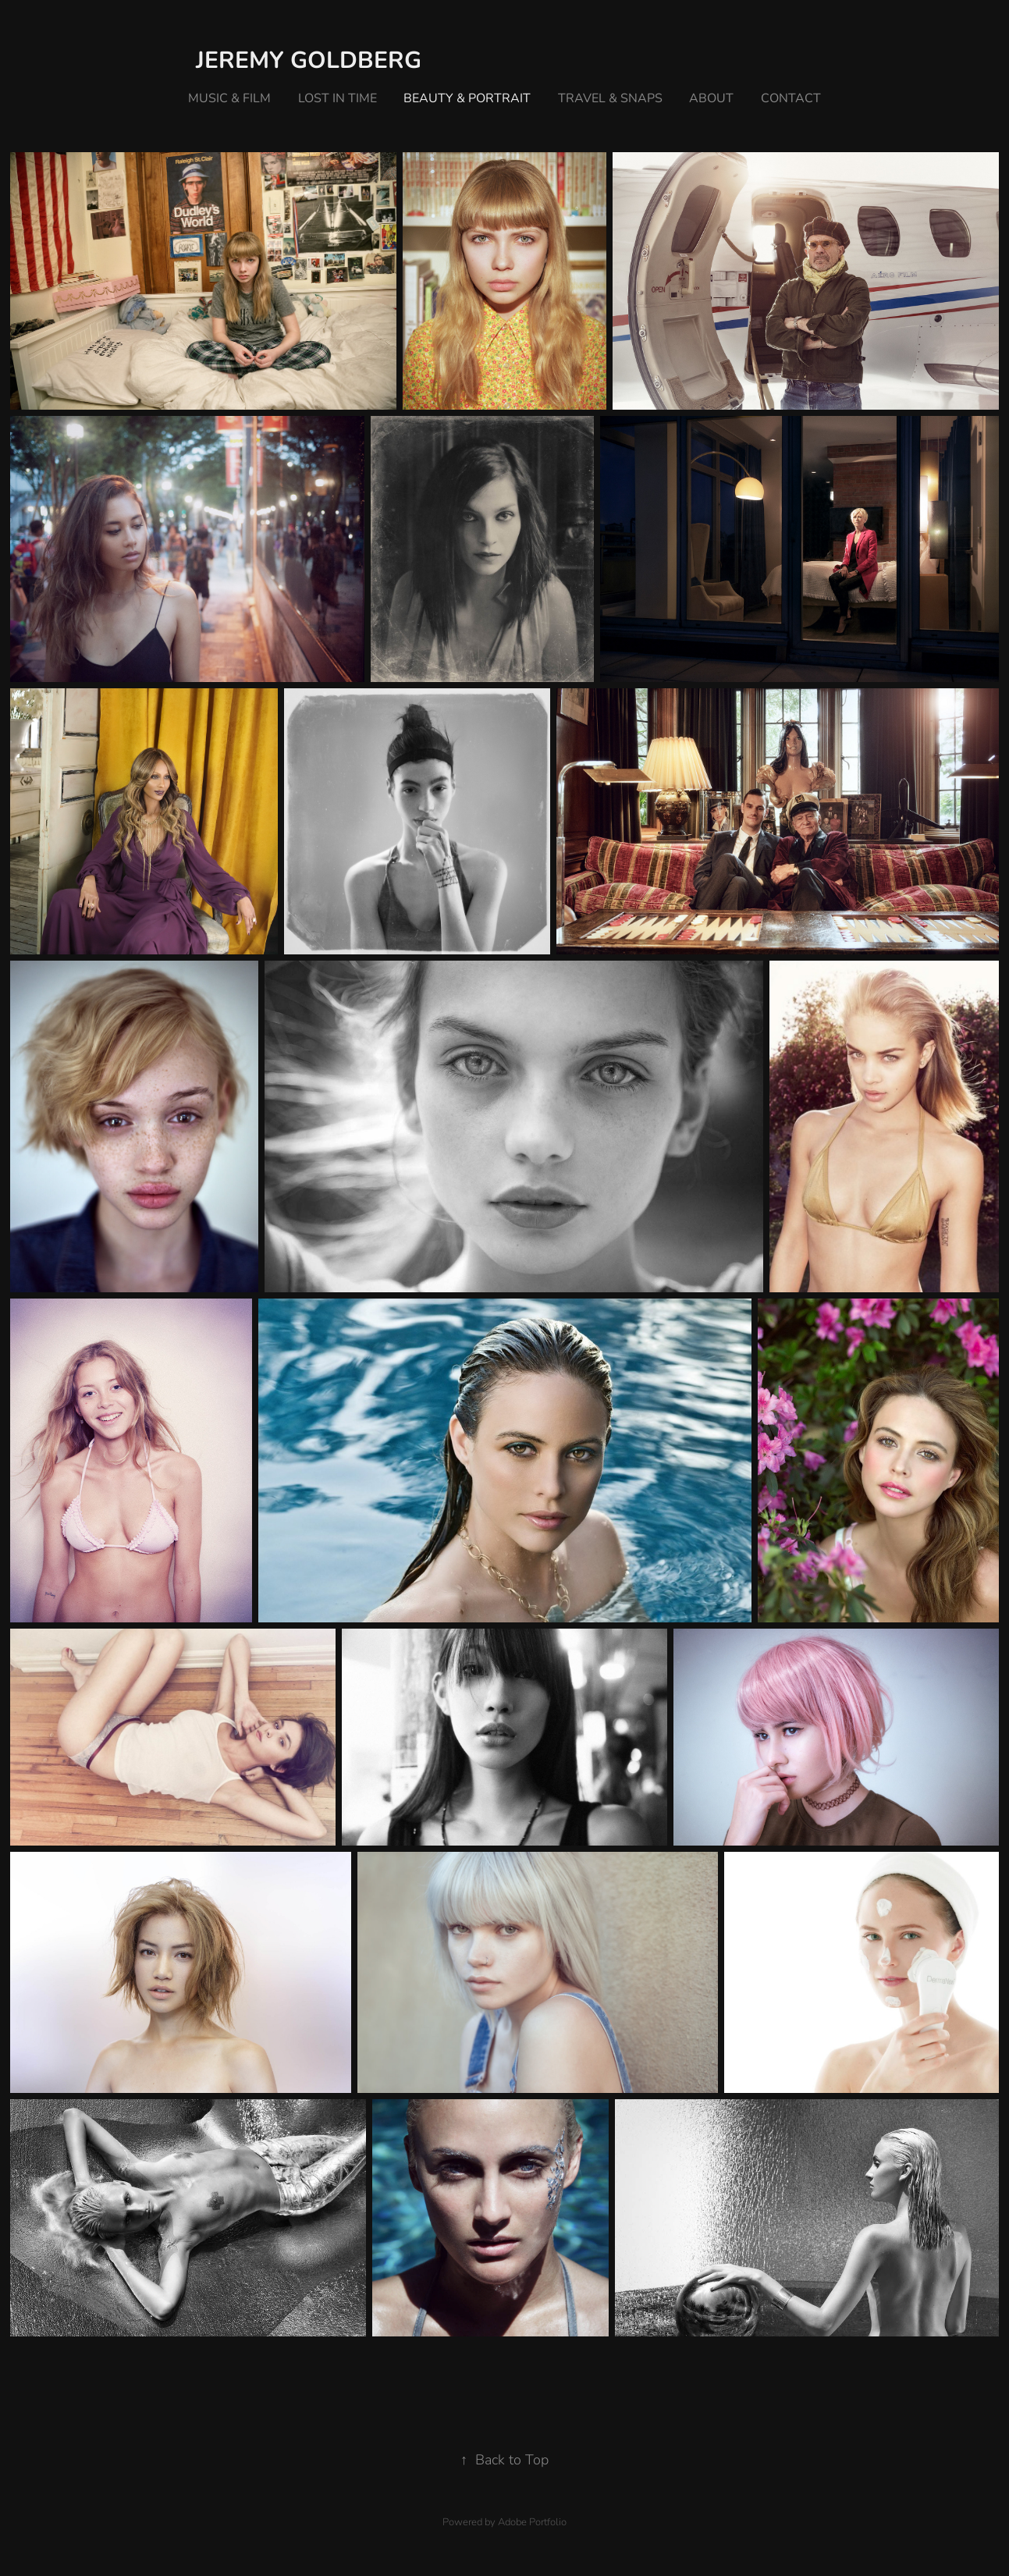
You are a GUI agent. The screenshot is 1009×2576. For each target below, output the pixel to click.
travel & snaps (610, 97)
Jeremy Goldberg (308, 58)
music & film (229, 97)
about (711, 97)
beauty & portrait (467, 97)
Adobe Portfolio (532, 2521)
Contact (791, 97)
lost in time (337, 97)
